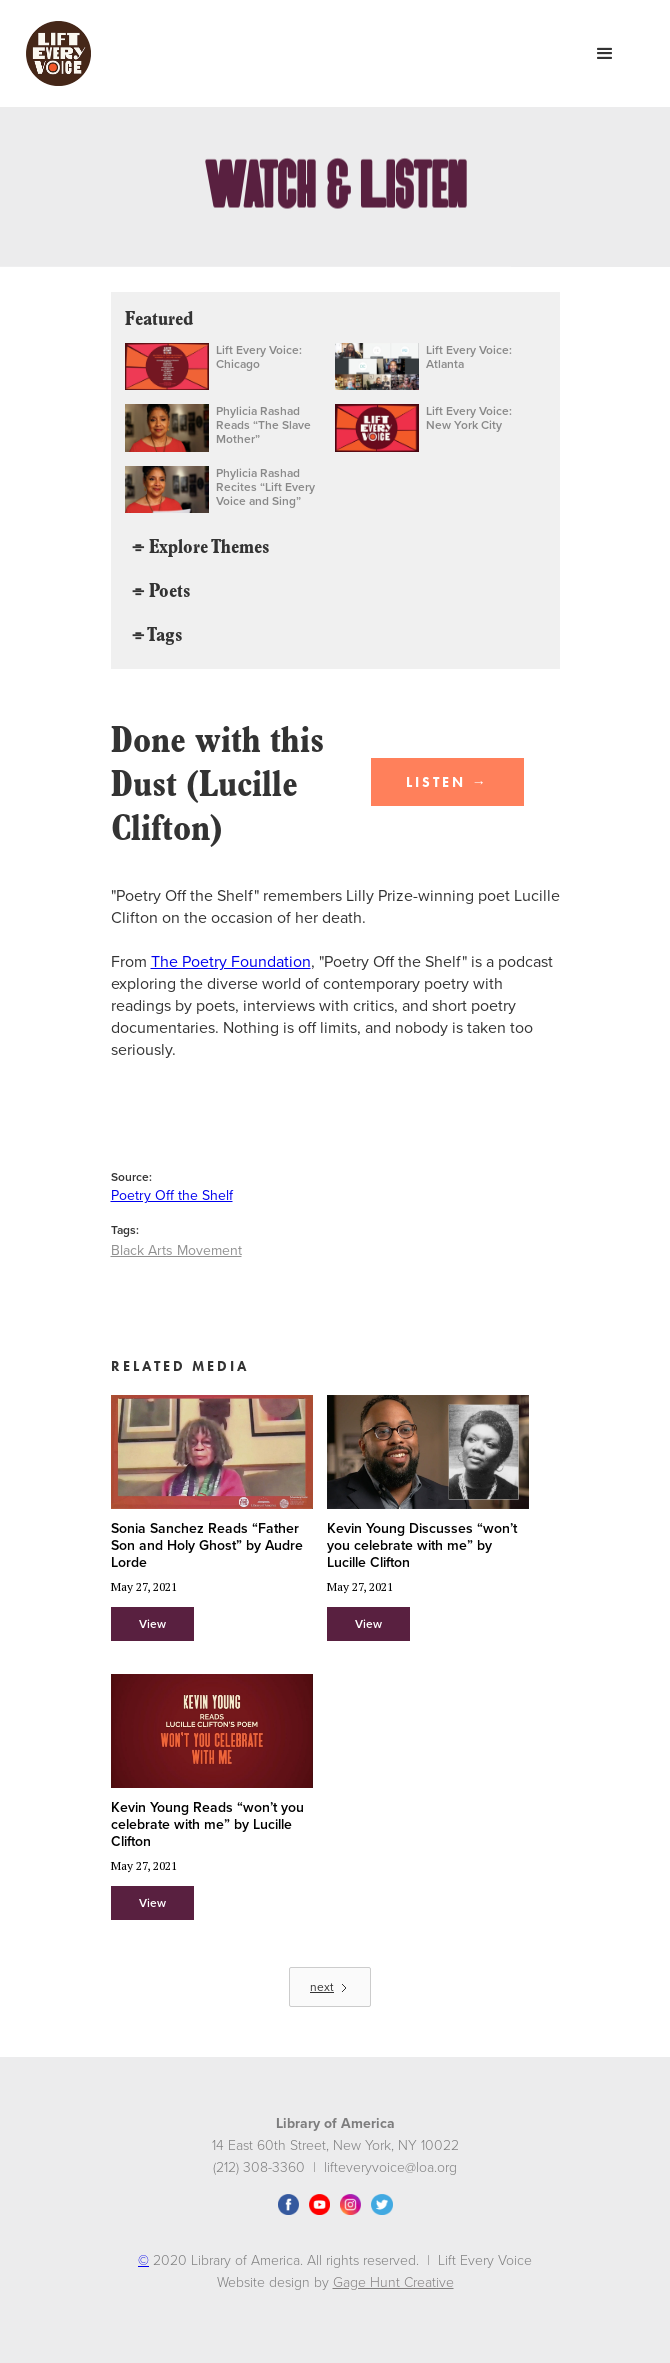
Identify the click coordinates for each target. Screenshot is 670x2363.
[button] (605, 54)
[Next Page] (330, 1987)
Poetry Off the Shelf (172, 1195)
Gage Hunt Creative (393, 2282)
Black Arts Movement (176, 1250)
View (152, 1624)
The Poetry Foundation (231, 962)
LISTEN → (447, 782)
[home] (53, 53)
